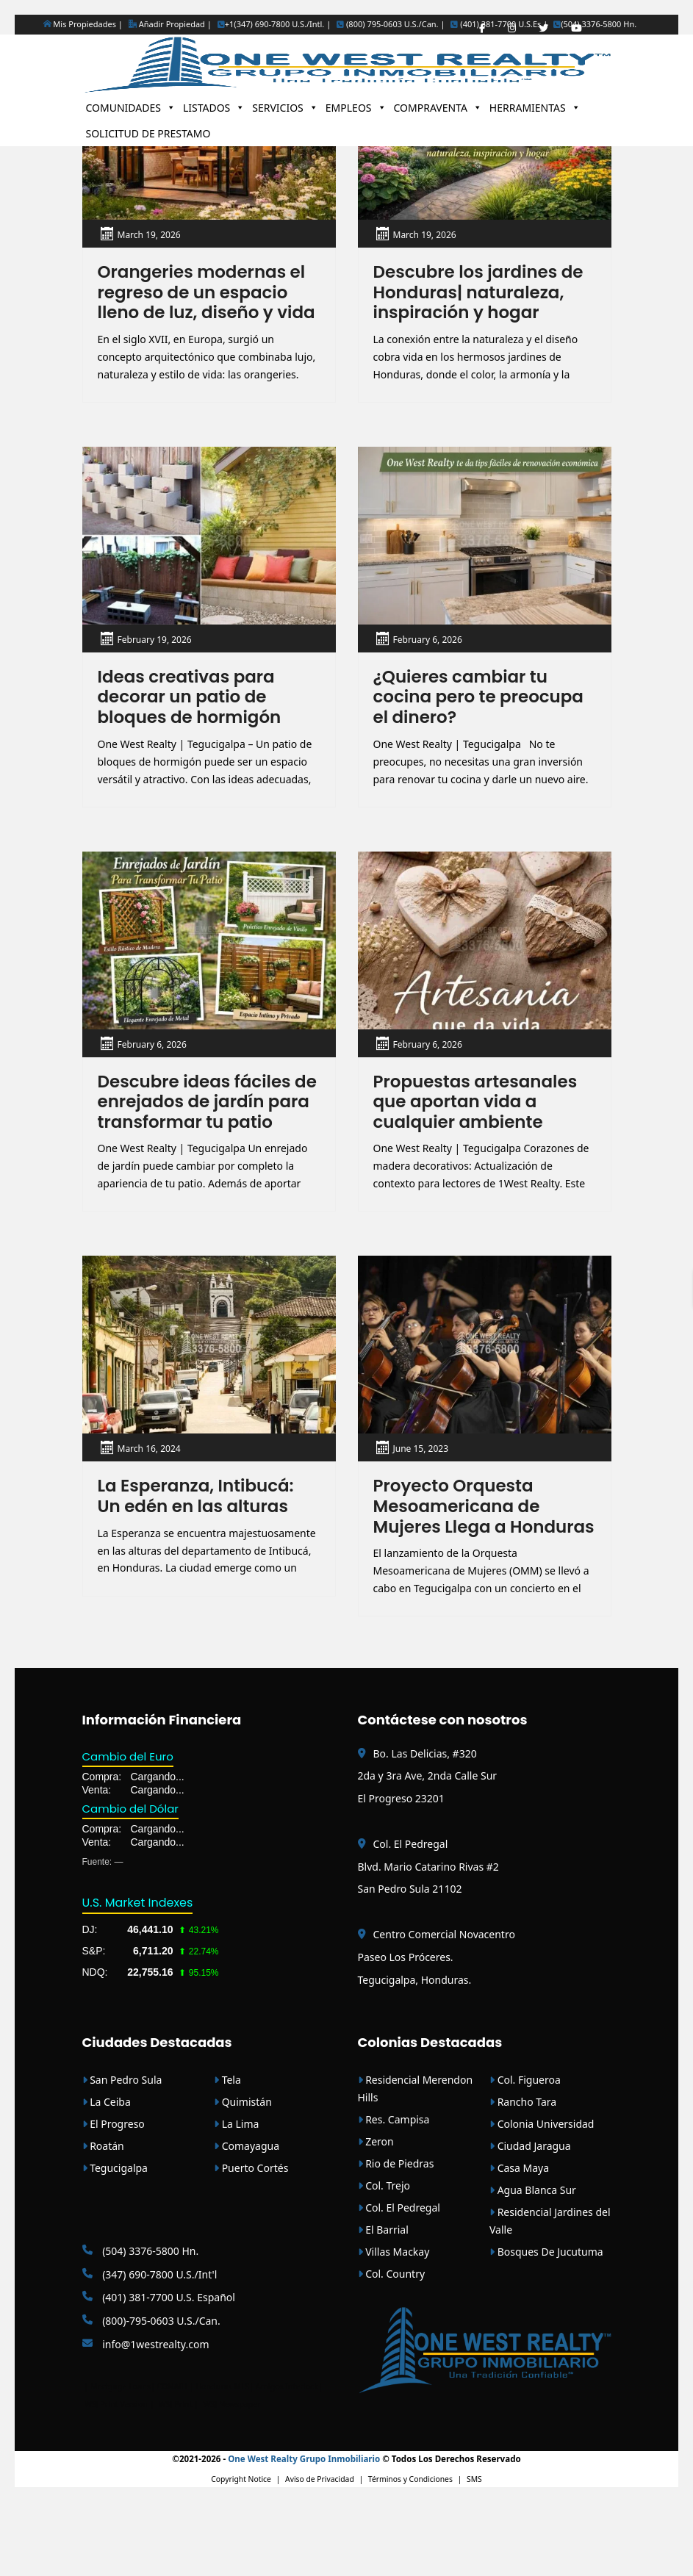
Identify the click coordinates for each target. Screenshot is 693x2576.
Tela (227, 2154)
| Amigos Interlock (283, 2461)
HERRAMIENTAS (535, 107)
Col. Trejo (384, 2260)
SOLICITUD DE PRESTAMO (148, 133)
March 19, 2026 (149, 235)
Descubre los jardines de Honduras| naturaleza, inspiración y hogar (483, 293)
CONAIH (172, 2461)
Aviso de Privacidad (319, 2554)
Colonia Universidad (541, 2198)
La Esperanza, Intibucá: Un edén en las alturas (200, 1547)
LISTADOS (214, 107)
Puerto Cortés (251, 2242)
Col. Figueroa (525, 2154)
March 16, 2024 (149, 1499)
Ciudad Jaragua (530, 2220)
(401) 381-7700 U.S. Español (158, 2372)
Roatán (103, 2220)
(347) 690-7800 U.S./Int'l (150, 2349)
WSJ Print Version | (120, 2478)
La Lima (236, 2198)
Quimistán (243, 2176)
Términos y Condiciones (410, 2554)
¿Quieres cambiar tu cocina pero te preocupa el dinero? (483, 721)
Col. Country (392, 2348)
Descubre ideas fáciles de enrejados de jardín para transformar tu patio (199, 1140)
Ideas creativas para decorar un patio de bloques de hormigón (194, 721)
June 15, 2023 (421, 1499)
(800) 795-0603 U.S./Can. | (391, 24)
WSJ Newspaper (231, 2478)
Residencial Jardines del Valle (550, 2295)
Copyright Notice (241, 2554)
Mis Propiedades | (83, 24)
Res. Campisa (394, 2194)
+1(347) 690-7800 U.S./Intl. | (274, 24)
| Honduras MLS (220, 2461)
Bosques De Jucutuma (546, 2326)
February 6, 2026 (427, 663)
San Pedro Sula (122, 2154)
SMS (474, 2554)
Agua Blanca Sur (532, 2264)
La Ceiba (106, 2176)
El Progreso (113, 2198)
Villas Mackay (394, 2326)
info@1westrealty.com (145, 2418)
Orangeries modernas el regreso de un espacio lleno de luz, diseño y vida (206, 304)
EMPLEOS (356, 107)
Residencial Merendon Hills (415, 2163)
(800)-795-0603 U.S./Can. (151, 2395)
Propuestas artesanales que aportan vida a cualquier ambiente (479, 1129)
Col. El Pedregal (399, 2282)
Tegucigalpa (115, 2242)
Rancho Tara (522, 2176)
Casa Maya (519, 2242)
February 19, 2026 (155, 663)
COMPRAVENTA (438, 107)
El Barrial (383, 2304)
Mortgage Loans (120, 2461)
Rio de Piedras (396, 2238)
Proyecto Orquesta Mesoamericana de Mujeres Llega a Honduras (460, 1568)
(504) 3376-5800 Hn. (594, 24)
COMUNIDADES (131, 107)
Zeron (376, 2216)
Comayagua (246, 2220)
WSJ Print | (180, 2478)
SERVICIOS (285, 107)
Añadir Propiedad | (170, 24)
